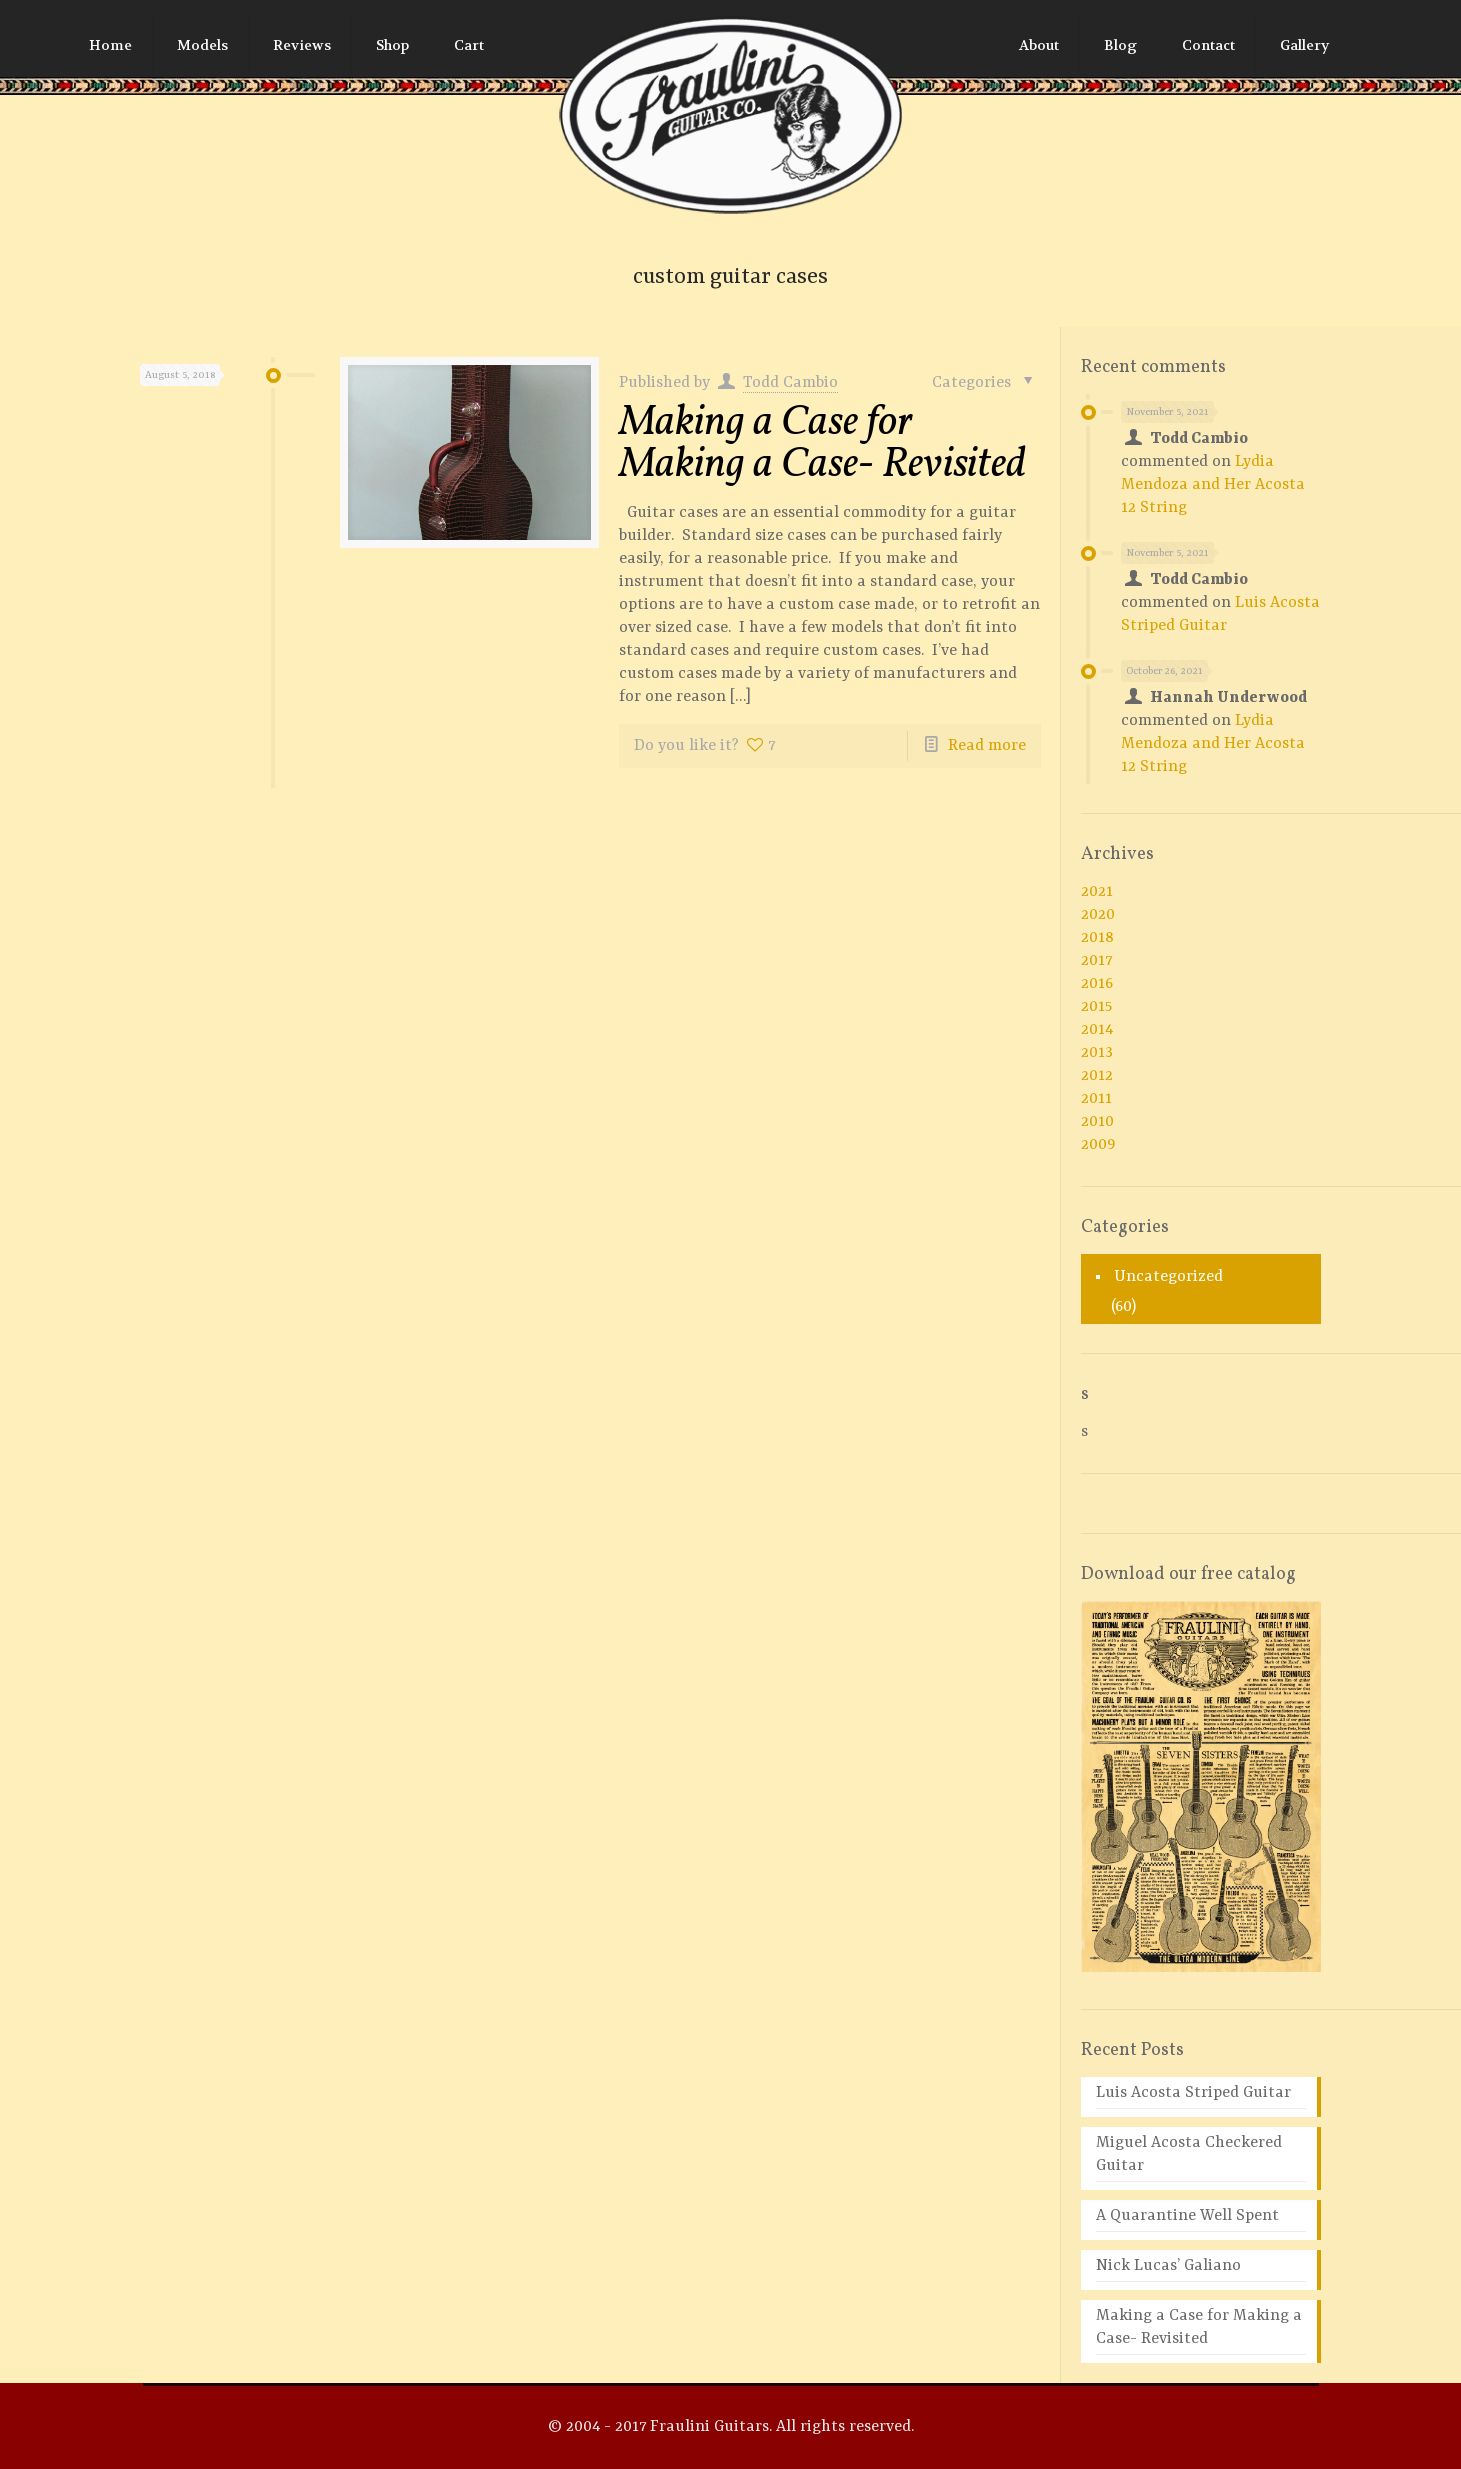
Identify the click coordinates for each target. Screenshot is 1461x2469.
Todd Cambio (790, 383)
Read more (987, 746)
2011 (1096, 1099)
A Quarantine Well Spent (1187, 2216)
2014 (1097, 1030)
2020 (1098, 915)
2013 (1097, 1053)
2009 (1098, 1145)
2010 (1097, 1122)
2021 (1097, 892)
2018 (1097, 938)
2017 (1096, 961)
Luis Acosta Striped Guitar (1193, 2093)
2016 (1097, 984)
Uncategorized (1168, 1277)
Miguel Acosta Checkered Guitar (1189, 2154)
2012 (1097, 1076)
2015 (1096, 1007)
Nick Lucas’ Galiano (1168, 2266)
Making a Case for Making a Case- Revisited (822, 444)
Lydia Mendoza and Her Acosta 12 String (1213, 485)
